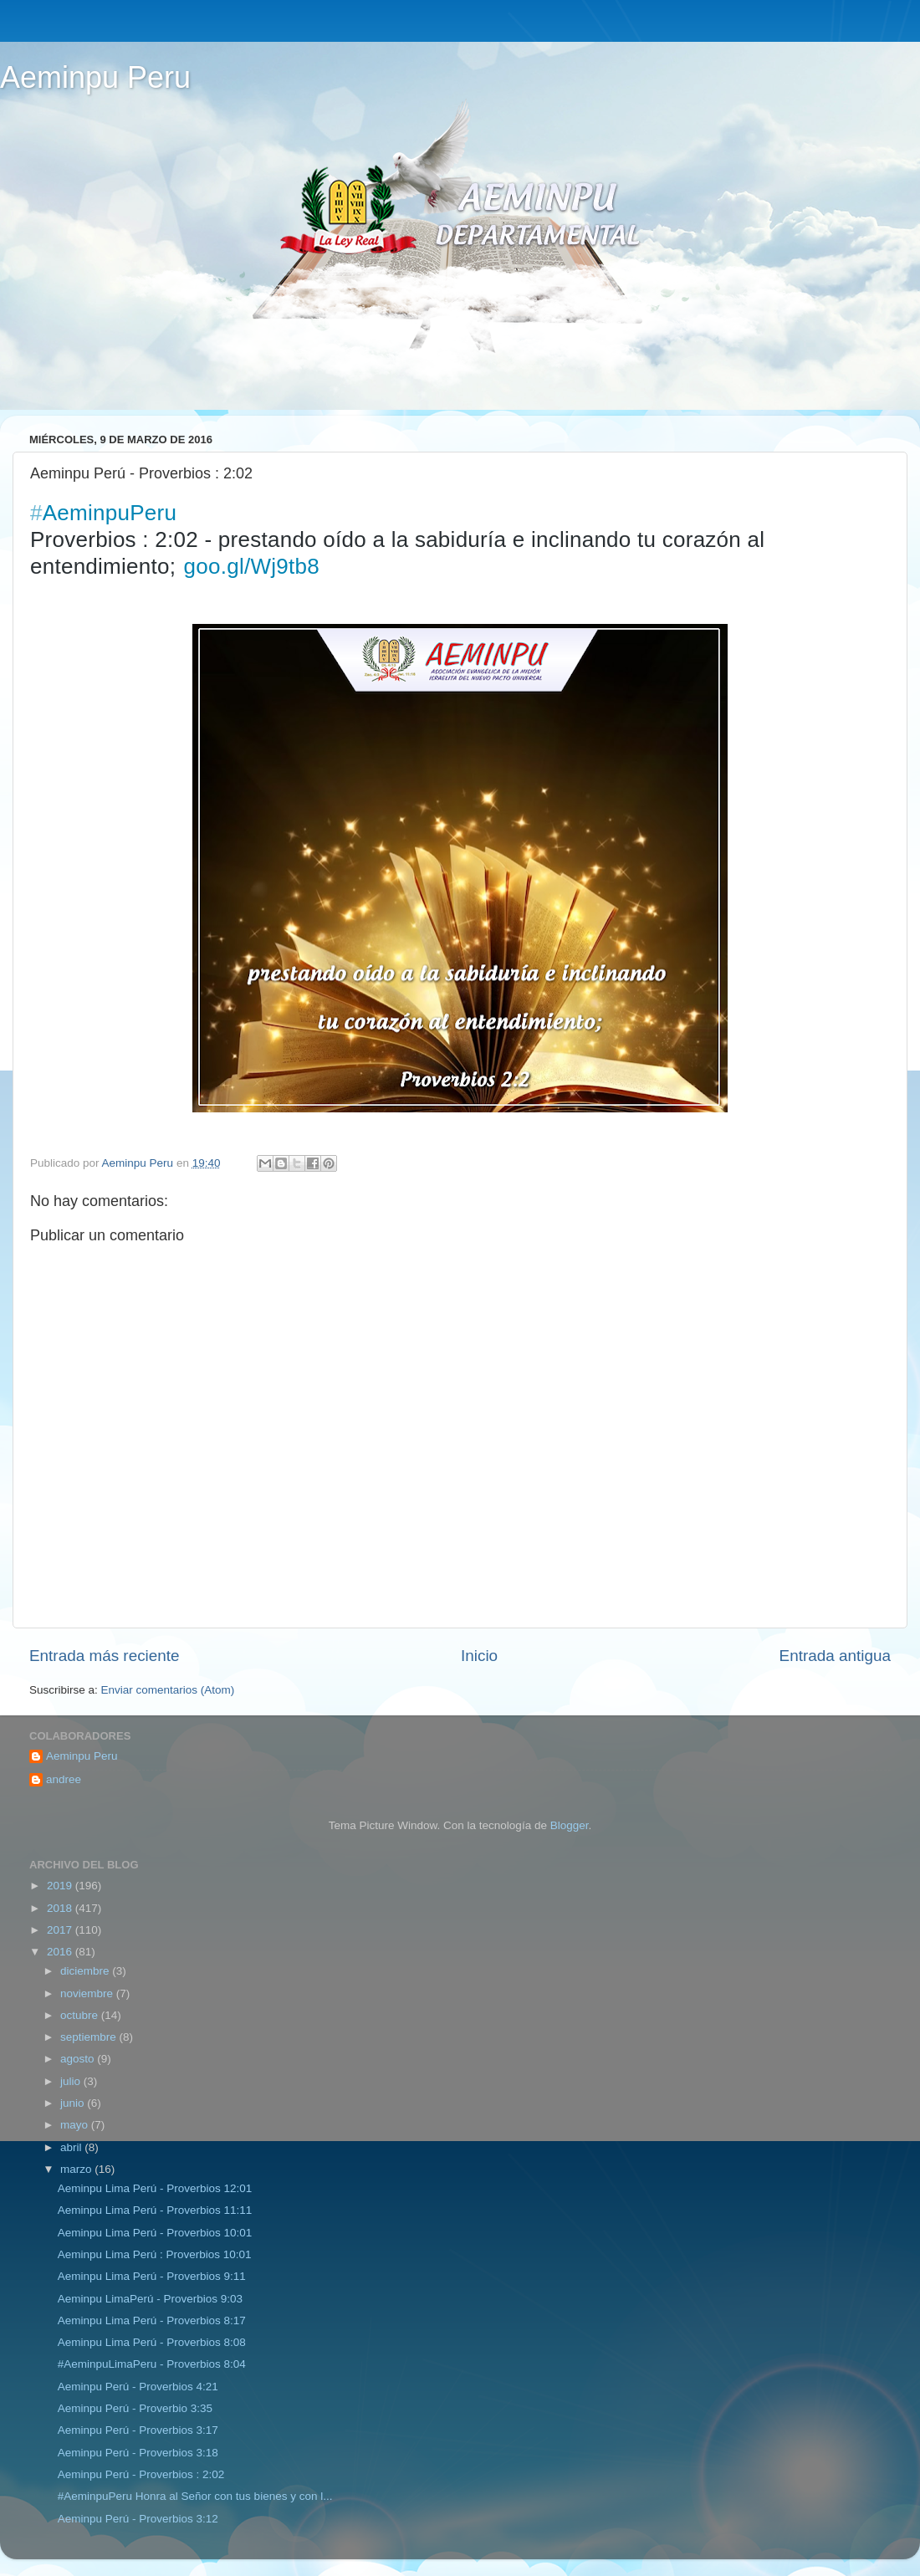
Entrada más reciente (104, 1655)
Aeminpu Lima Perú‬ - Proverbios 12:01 (155, 2188)
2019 (61, 1885)
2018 (61, 1908)
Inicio (479, 1655)
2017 (61, 1930)
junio (73, 2103)
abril (72, 2147)
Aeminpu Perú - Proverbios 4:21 (138, 2386)
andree (63, 1779)
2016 (61, 1951)
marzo (77, 2169)
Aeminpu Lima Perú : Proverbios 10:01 (155, 2254)
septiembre (90, 2037)
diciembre (86, 1971)
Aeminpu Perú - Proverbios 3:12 (138, 2518)
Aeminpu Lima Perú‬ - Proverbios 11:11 (155, 2210)
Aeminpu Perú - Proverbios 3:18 (138, 2452)
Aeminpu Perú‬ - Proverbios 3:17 (138, 2430)
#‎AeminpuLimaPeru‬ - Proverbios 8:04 (152, 2364)
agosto (78, 2058)
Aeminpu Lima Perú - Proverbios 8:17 (152, 2320)
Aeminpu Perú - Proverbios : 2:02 (141, 2474)
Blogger (569, 1825)
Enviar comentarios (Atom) (168, 1690)
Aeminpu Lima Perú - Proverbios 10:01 (155, 2232)
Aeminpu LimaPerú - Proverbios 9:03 (150, 2298)
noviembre (88, 1993)
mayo (75, 2125)
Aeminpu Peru (95, 77)
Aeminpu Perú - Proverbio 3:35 (135, 2408)
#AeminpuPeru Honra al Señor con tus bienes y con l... (195, 2496)
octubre (80, 2015)
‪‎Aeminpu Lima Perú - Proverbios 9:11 (152, 2276)
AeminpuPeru (103, 512)
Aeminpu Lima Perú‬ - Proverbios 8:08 (152, 2342)
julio (72, 2081)
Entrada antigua (835, 1655)
